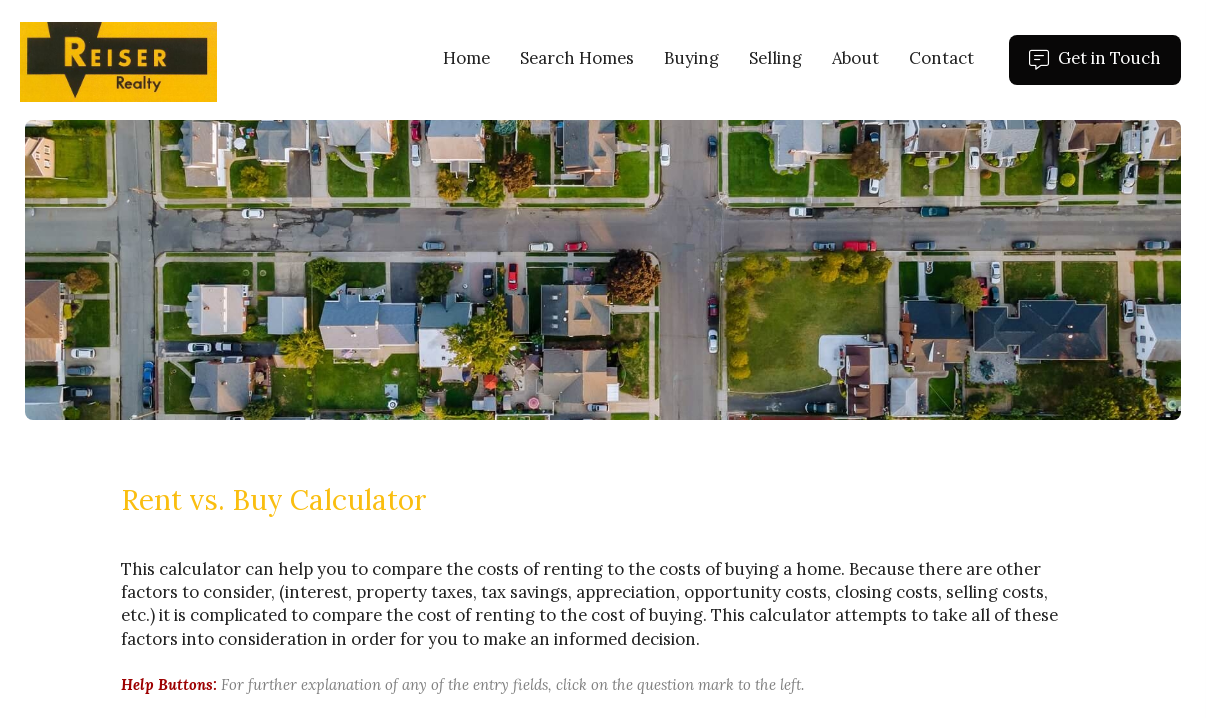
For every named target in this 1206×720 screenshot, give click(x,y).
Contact (941, 58)
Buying (691, 58)
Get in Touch (1105, 66)
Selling (775, 58)
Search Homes (577, 58)
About (855, 58)
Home (466, 58)
